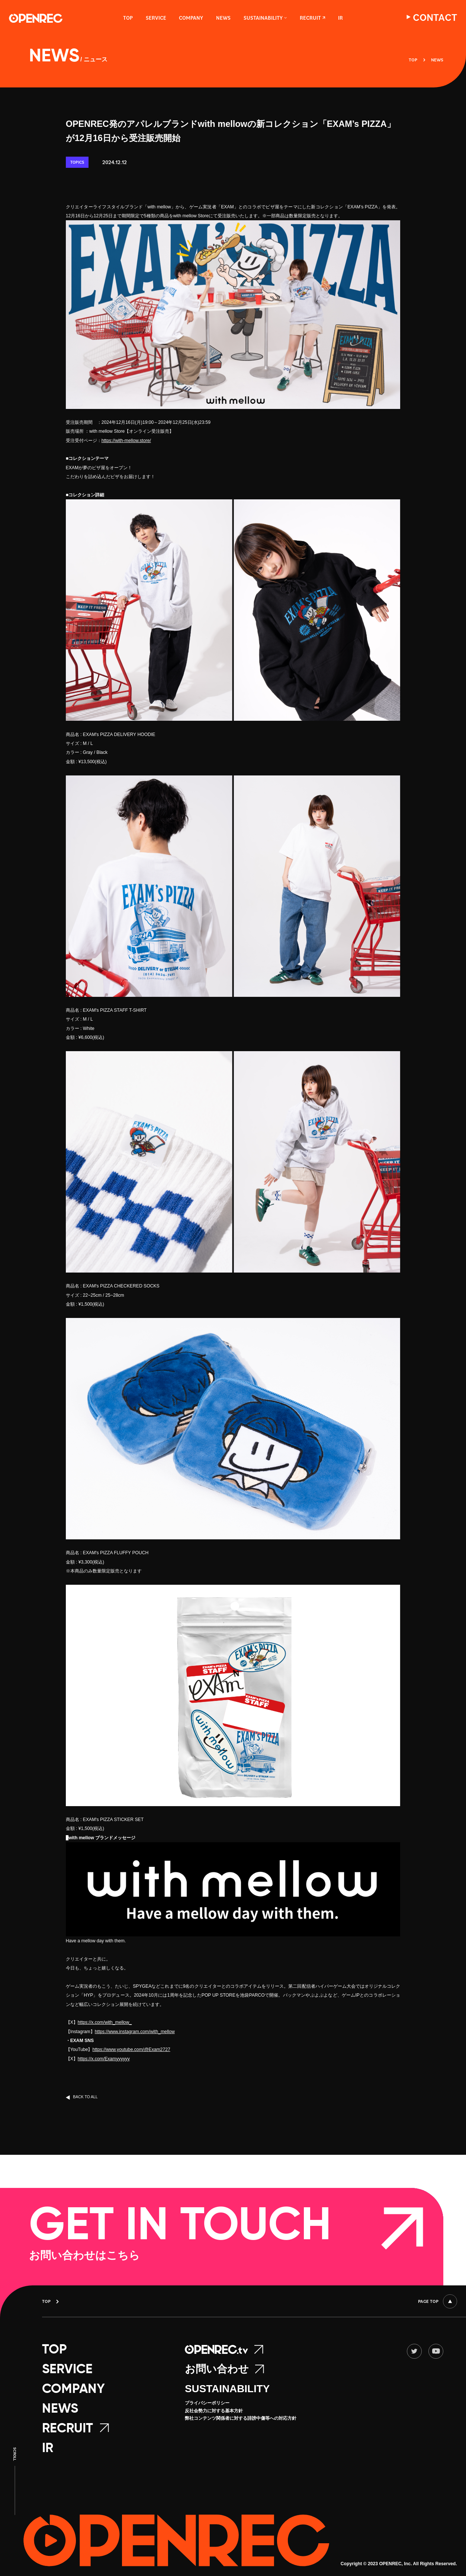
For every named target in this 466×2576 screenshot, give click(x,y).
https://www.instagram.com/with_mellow (135, 2031)
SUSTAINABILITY (227, 2389)
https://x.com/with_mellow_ (105, 2022)
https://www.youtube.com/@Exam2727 (131, 2049)
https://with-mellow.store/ (126, 440)
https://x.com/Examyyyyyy (104, 2058)
